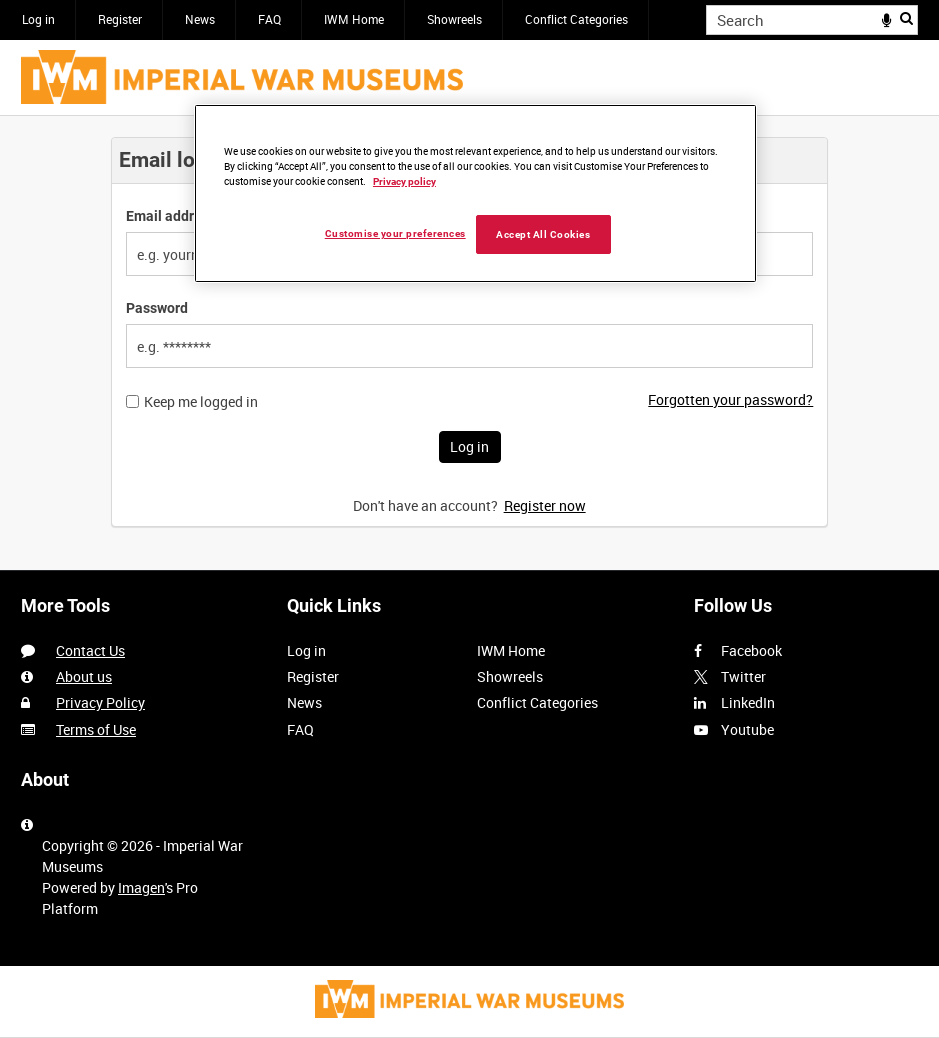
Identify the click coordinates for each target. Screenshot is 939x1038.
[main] (469, 342)
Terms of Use (96, 729)
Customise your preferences (395, 233)
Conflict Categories (576, 19)
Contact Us (90, 650)
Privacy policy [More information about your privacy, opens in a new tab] (404, 181)
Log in (38, 19)
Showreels (454, 19)
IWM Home (354, 19)
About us (84, 676)
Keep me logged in (201, 402)
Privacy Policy (100, 702)
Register (120, 19)
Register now (545, 505)
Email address (171, 216)
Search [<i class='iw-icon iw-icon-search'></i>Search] (906, 18)
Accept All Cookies (543, 234)
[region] (475, 194)
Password (157, 308)
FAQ (269, 19)
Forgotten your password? (730, 399)
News (200, 19)
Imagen (141, 887)
